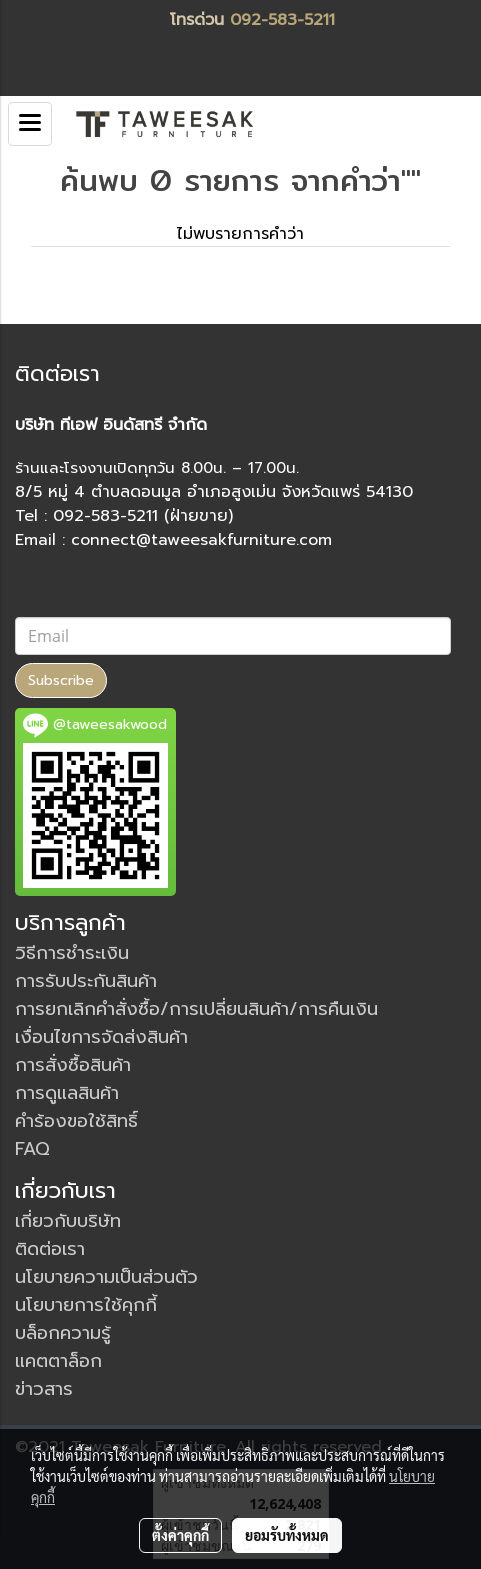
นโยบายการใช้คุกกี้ (86, 1305)
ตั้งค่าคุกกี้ (180, 1535)
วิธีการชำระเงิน (72, 953)
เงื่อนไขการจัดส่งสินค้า (101, 1037)
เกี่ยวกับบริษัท (68, 1221)
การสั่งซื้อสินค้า (73, 1065)
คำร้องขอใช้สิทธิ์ (76, 1121)
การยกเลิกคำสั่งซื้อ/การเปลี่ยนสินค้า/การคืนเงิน (196, 1009)
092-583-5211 (282, 20)
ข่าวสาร (44, 1389)
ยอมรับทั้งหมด (287, 1535)
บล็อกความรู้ (63, 1333)
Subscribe (61, 680)
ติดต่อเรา (50, 1249)
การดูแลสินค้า (67, 1093)
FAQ (32, 1149)
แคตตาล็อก (58, 1361)
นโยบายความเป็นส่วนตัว (106, 1277)
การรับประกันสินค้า (86, 981)
